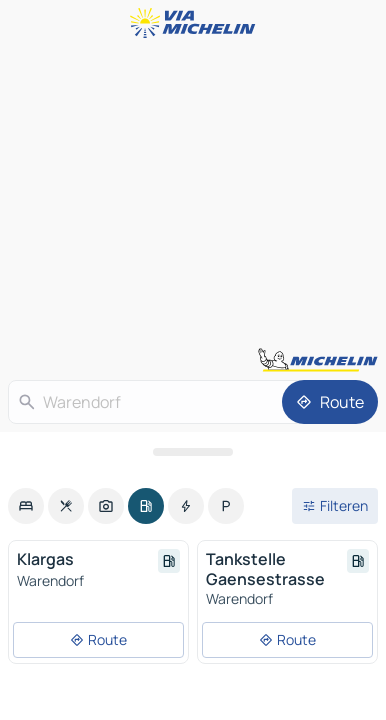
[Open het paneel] (193, 452)
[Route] (330, 402)
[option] (26, 506)
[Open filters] (335, 506)
